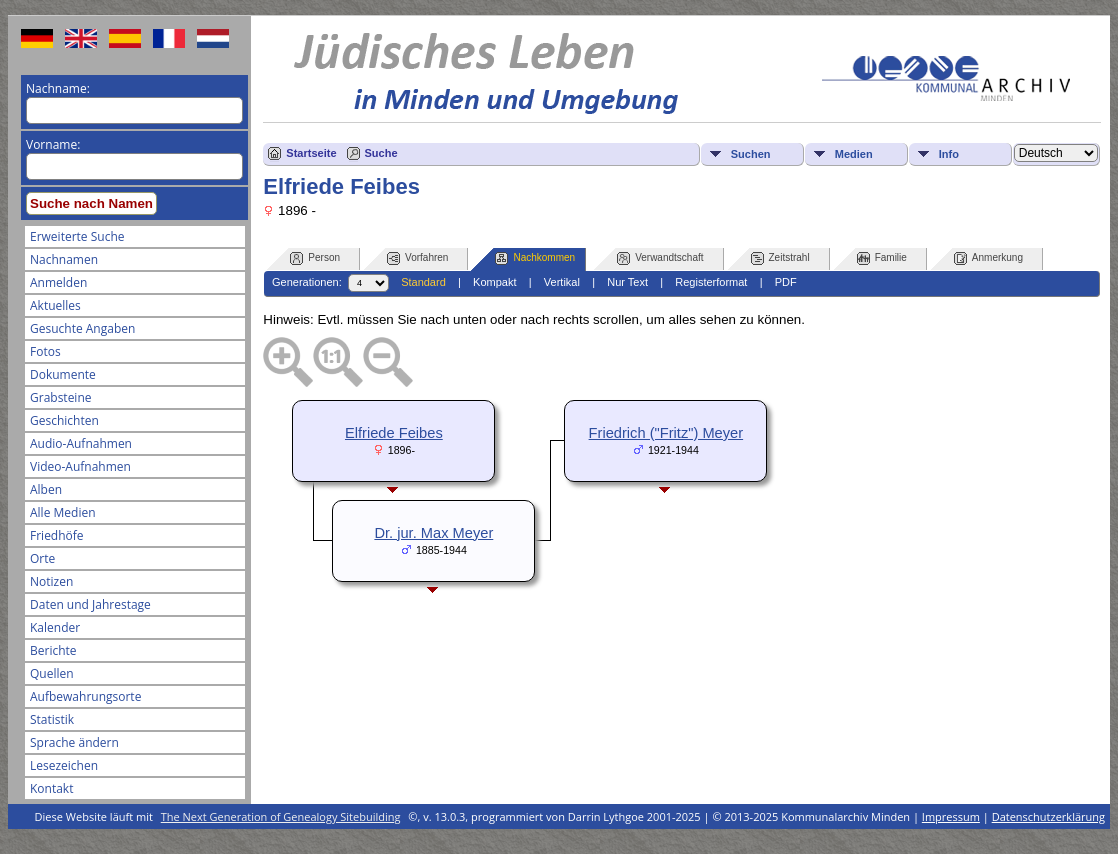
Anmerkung (988, 258)
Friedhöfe (57, 535)
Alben (46, 489)
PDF (786, 282)
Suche (381, 153)
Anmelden (58, 282)
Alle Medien (63, 512)
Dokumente (63, 374)
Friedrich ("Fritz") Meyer (666, 433)
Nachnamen (64, 259)
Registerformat (711, 282)
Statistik (52, 719)
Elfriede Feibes (394, 433)
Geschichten (64, 420)
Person (315, 258)
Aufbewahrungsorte (85, 696)
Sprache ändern (74, 742)
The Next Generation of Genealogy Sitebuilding (281, 816)
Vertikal (562, 282)
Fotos (45, 351)
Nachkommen (535, 258)
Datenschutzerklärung (1048, 816)
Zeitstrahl (780, 258)
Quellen (52, 673)
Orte (42, 558)
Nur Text (627, 282)
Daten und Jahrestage (90, 604)
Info (949, 154)
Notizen (51, 581)
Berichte (53, 650)
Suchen (751, 154)
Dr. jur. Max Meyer (433, 533)
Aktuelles (55, 305)
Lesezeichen (64, 765)
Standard (423, 282)
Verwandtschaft (660, 258)
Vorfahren (417, 258)
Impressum (951, 816)
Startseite (311, 153)
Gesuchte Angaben (82, 328)
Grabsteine (61, 397)
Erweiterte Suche (77, 236)
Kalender (55, 627)
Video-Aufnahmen (80, 466)
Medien (854, 154)
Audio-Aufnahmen (81, 443)
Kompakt (494, 282)
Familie (882, 258)
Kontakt (51, 788)
